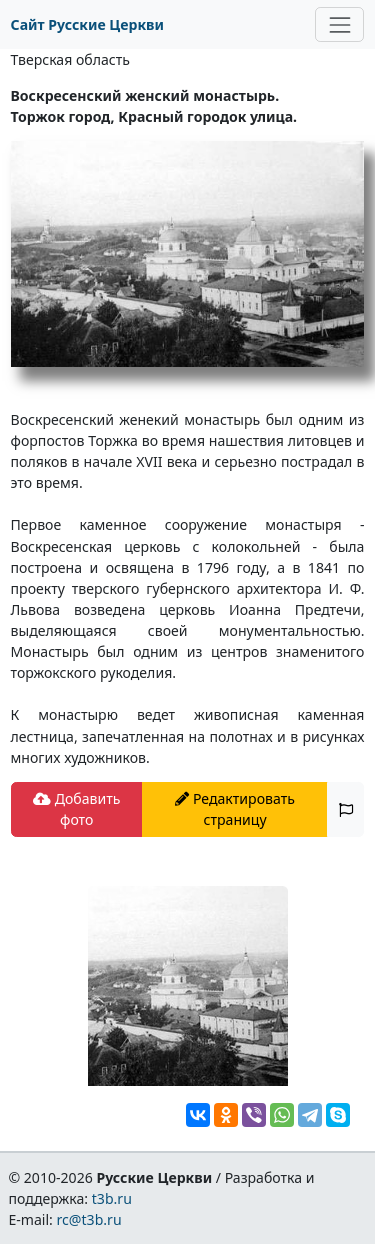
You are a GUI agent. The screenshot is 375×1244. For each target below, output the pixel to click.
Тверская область (70, 59)
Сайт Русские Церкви (87, 24)
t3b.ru (112, 1198)
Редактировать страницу (235, 809)
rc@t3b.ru (89, 1219)
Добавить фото (76, 809)
